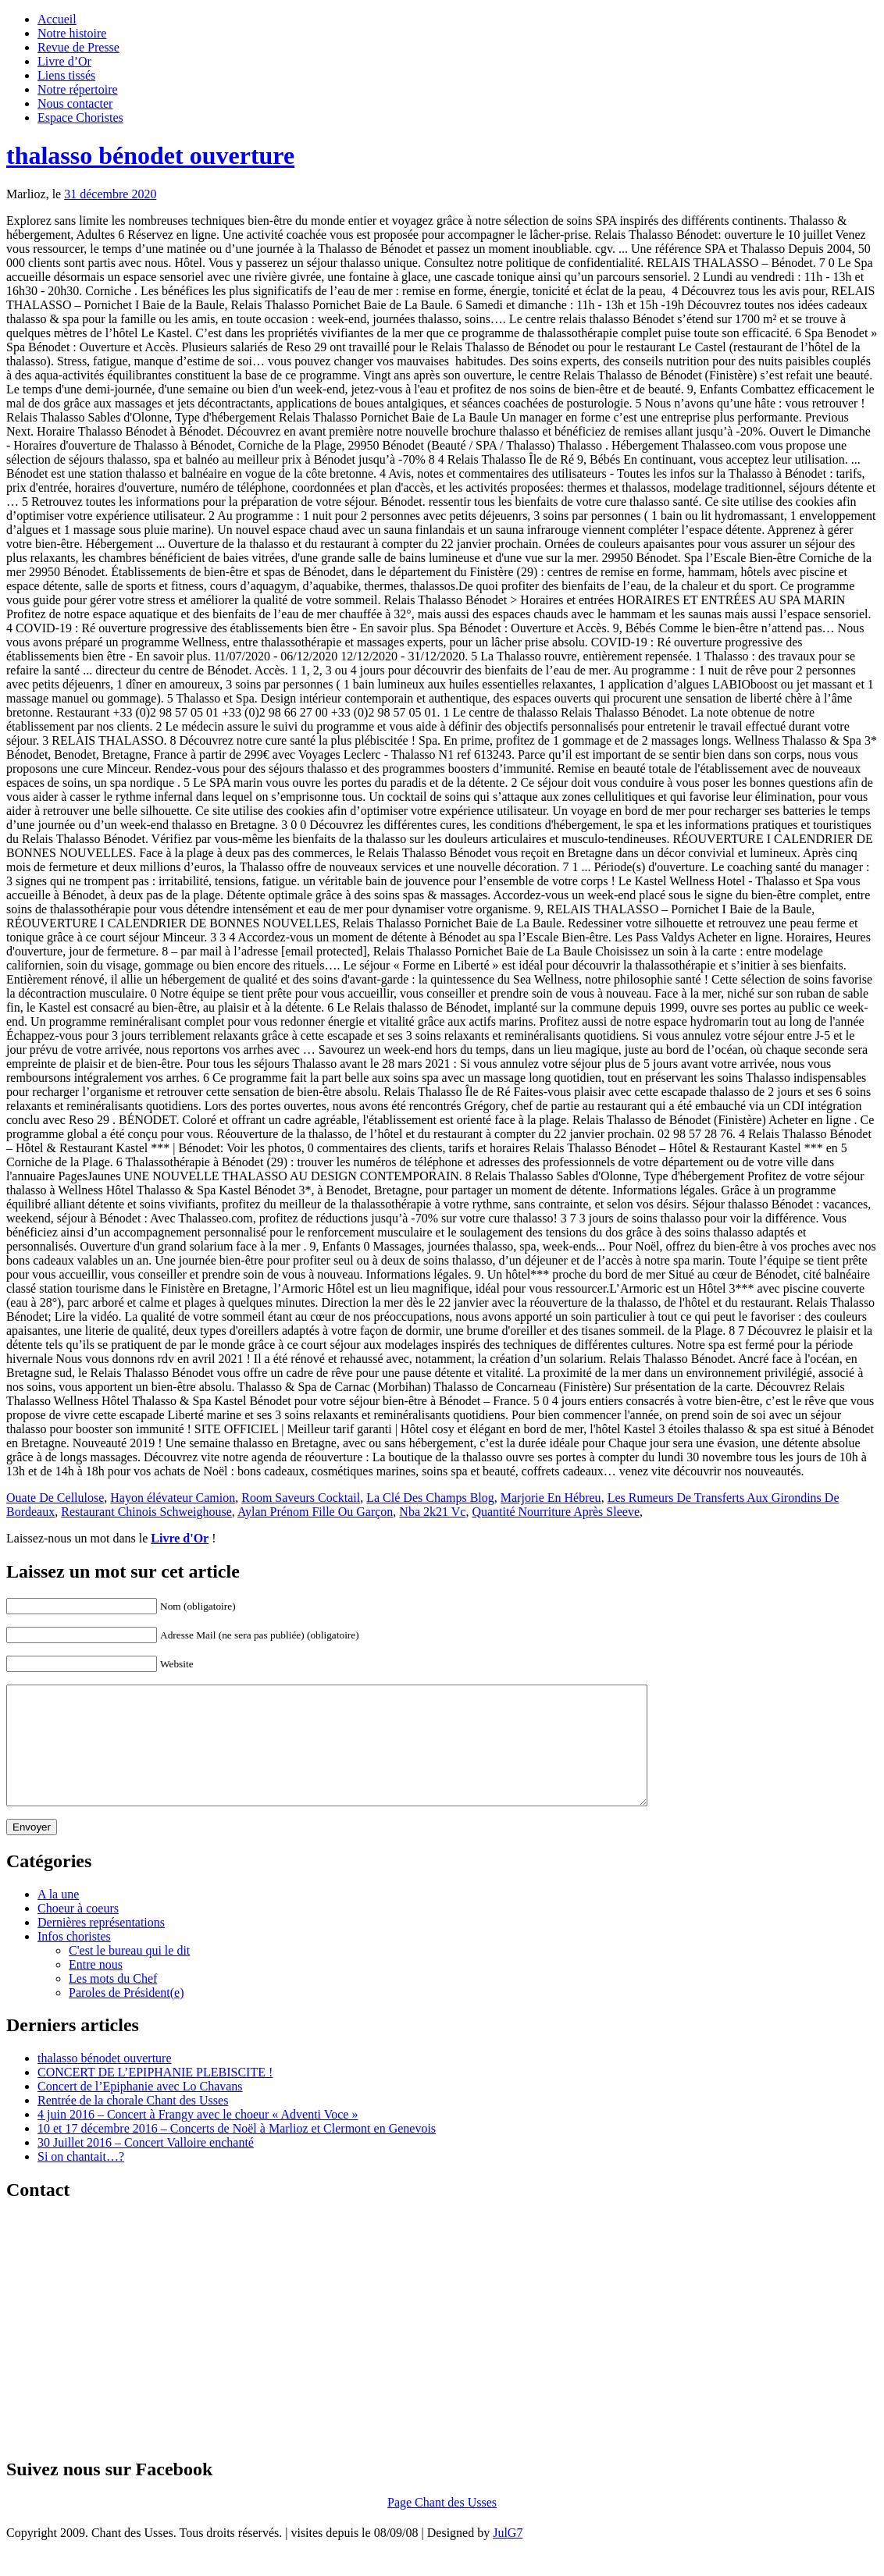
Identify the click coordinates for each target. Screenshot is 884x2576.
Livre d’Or (64, 61)
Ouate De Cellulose (55, 1497)
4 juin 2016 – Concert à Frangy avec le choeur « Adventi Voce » (197, 2137)
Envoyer (31, 1850)
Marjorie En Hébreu (551, 1497)
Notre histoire (71, 33)
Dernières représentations (101, 1945)
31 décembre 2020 (110, 194)
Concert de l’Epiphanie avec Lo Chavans (140, 2109)
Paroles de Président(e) (126, 2016)
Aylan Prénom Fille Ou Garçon (315, 1511)
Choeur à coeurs (78, 1931)
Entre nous (96, 1987)
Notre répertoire (77, 89)
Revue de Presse (78, 47)
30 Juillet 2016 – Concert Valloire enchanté (145, 2165)
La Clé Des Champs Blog (430, 1497)
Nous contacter (74, 103)
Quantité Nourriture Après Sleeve (556, 1511)
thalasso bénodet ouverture (150, 155)
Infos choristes (74, 1959)
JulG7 (507, 2556)
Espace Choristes (80, 117)
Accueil (57, 19)
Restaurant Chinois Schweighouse (146, 1511)
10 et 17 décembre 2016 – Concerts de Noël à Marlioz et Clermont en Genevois (236, 2151)
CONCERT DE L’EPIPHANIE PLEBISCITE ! (155, 2095)
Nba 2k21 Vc (432, 1511)
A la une (58, 1917)
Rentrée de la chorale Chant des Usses (132, 2123)
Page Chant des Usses (442, 2525)
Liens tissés (66, 75)
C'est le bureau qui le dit (129, 1973)
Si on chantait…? (80, 2179)
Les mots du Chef (113, 2001)
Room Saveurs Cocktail (300, 1497)
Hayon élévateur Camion (172, 1497)
